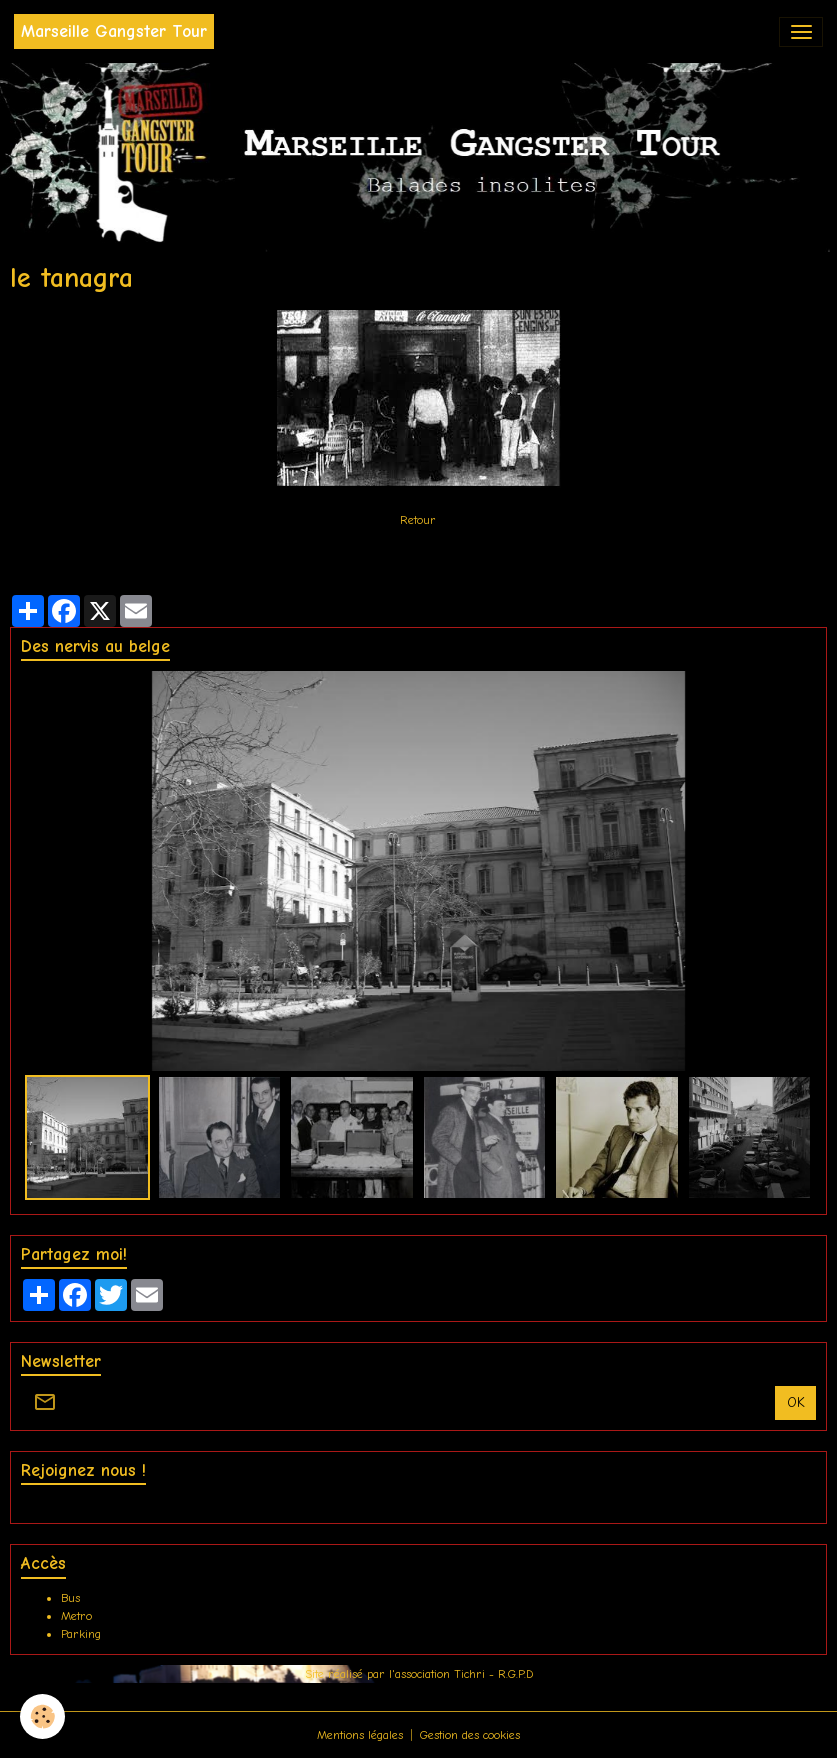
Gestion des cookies (470, 1735)
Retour (418, 520)
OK (796, 1402)
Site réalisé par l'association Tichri (397, 1674)
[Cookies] (42, 1716)
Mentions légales (360, 1735)
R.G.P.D (515, 1674)
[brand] (114, 31)
